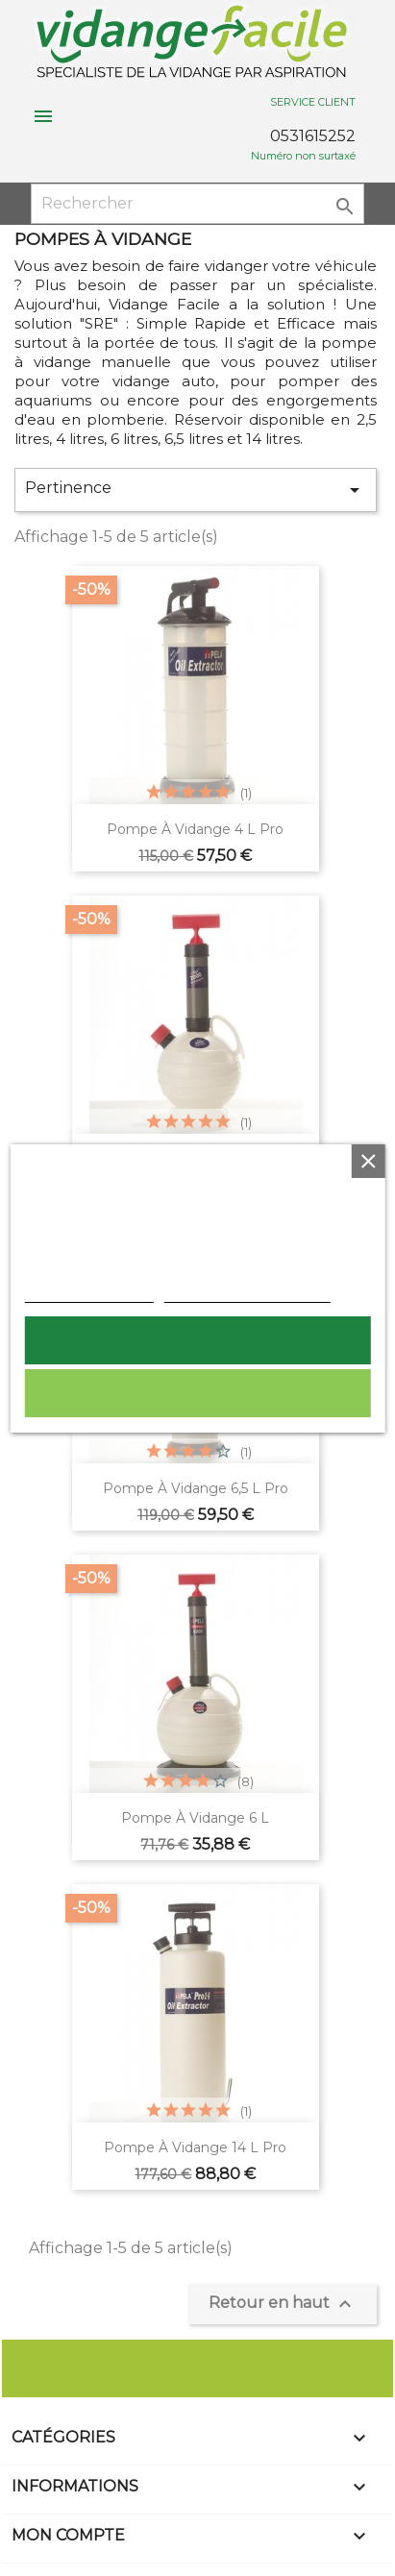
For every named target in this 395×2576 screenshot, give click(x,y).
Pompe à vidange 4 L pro (195, 829)
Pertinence (195, 490)
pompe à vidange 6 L (195, 1818)
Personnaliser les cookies (246, 1292)
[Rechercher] (197, 204)
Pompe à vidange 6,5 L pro (195, 1488)
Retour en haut (283, 2304)
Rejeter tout (198, 1393)
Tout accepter (198, 1340)
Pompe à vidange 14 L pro (195, 2147)
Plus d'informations (88, 1292)
